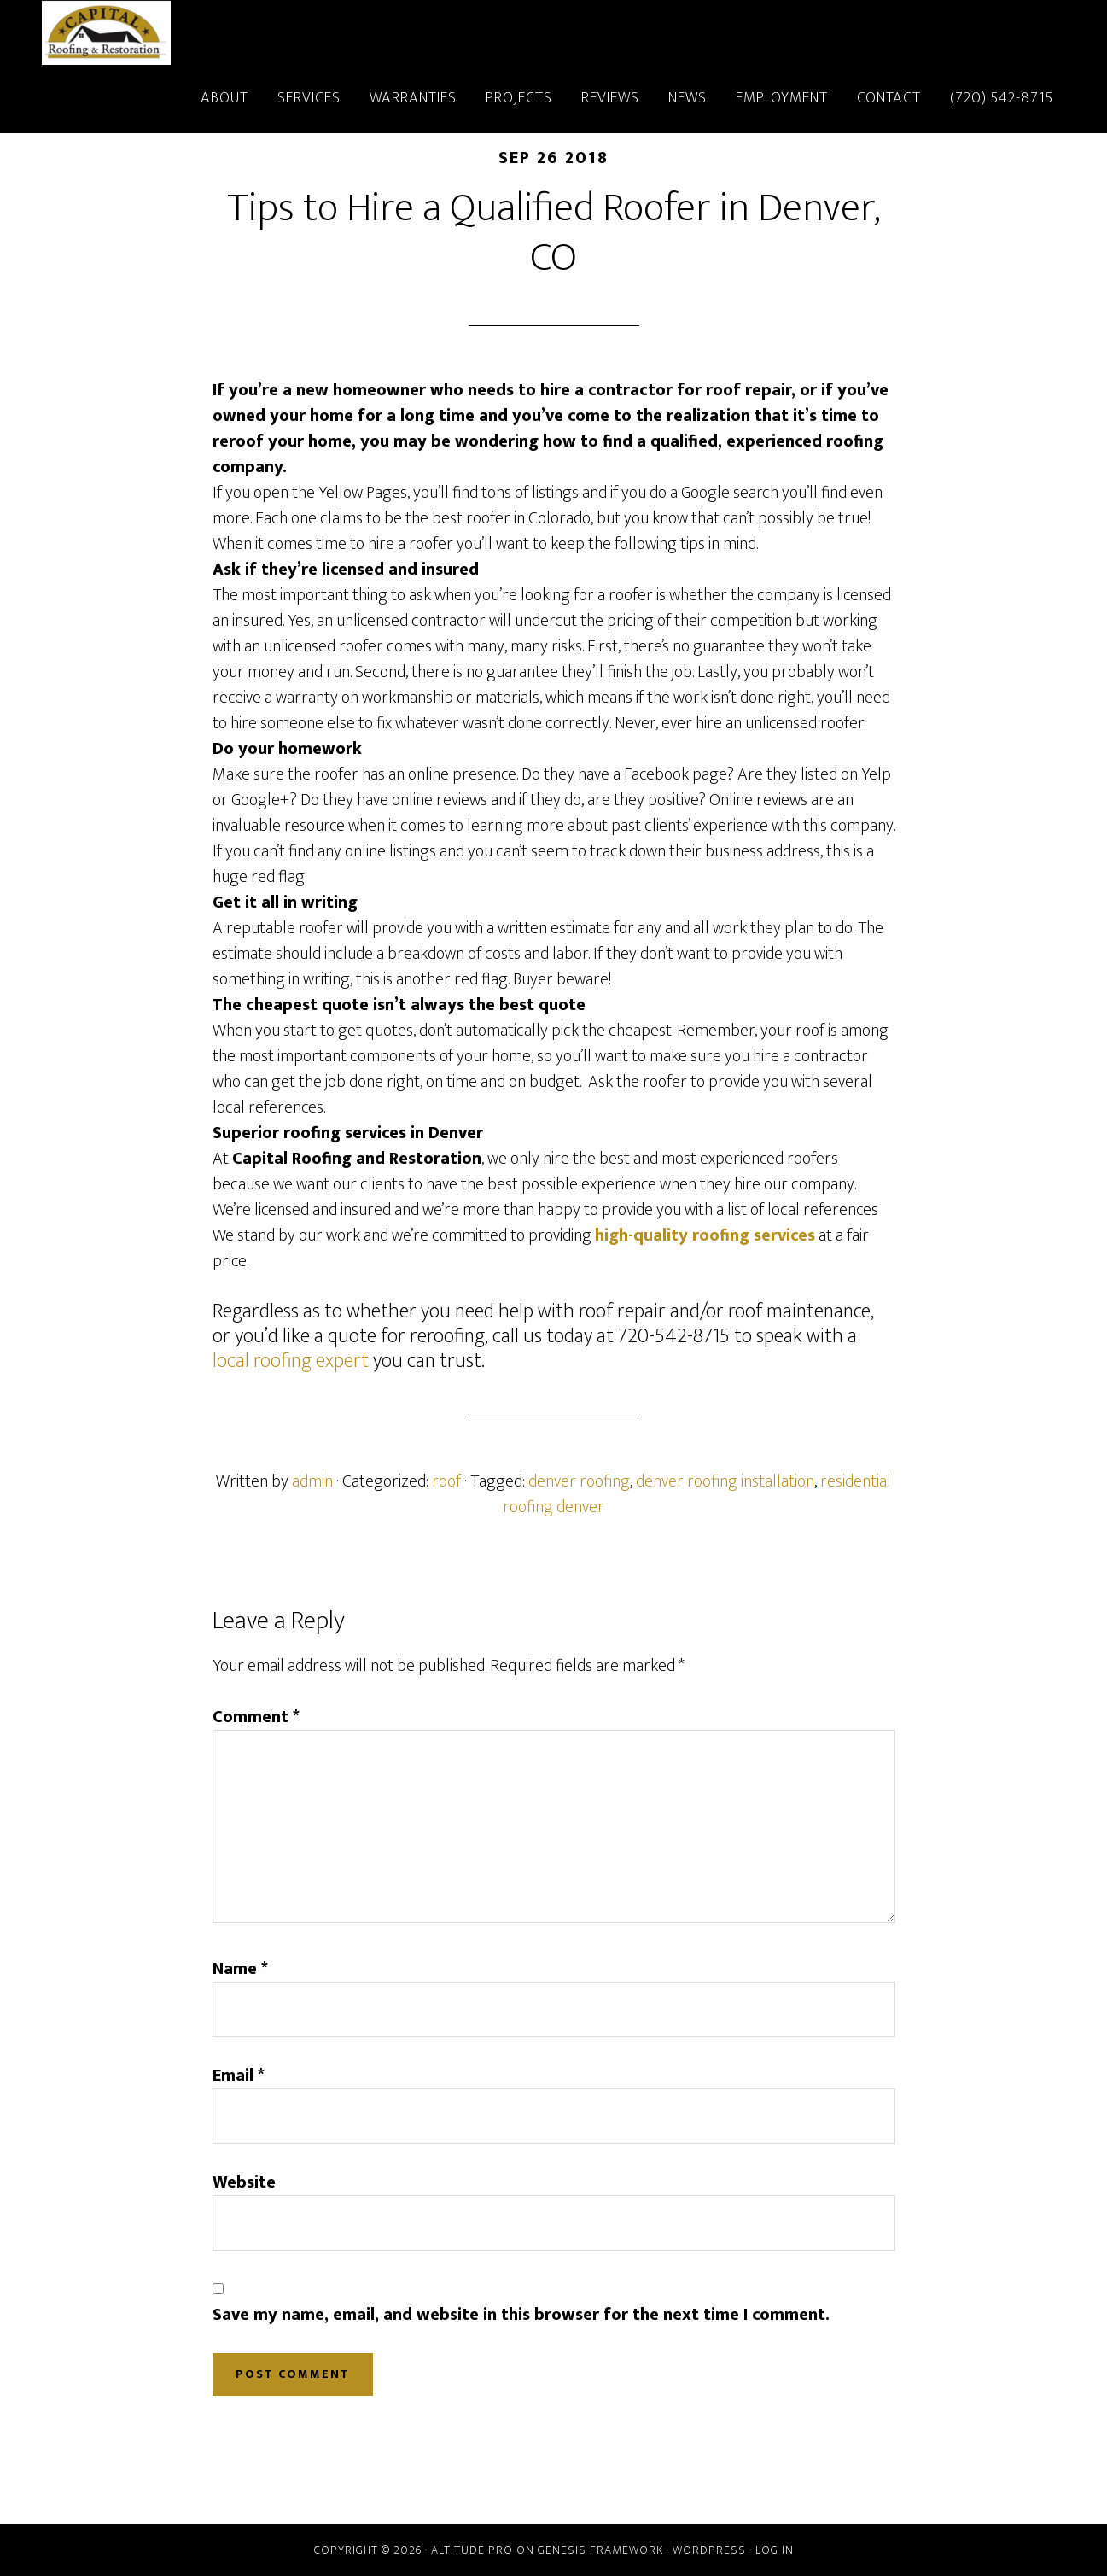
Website (244, 2182)
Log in (774, 2550)
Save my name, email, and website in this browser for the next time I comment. (521, 2315)
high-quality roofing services (705, 1235)
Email (239, 2075)
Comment (256, 1717)
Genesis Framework (600, 2550)
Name (240, 1969)
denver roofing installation (725, 1481)
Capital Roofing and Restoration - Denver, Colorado (195, 32)
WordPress (709, 2550)
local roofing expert (291, 1361)
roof (446, 1481)
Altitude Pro (472, 2550)
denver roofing (579, 1481)
